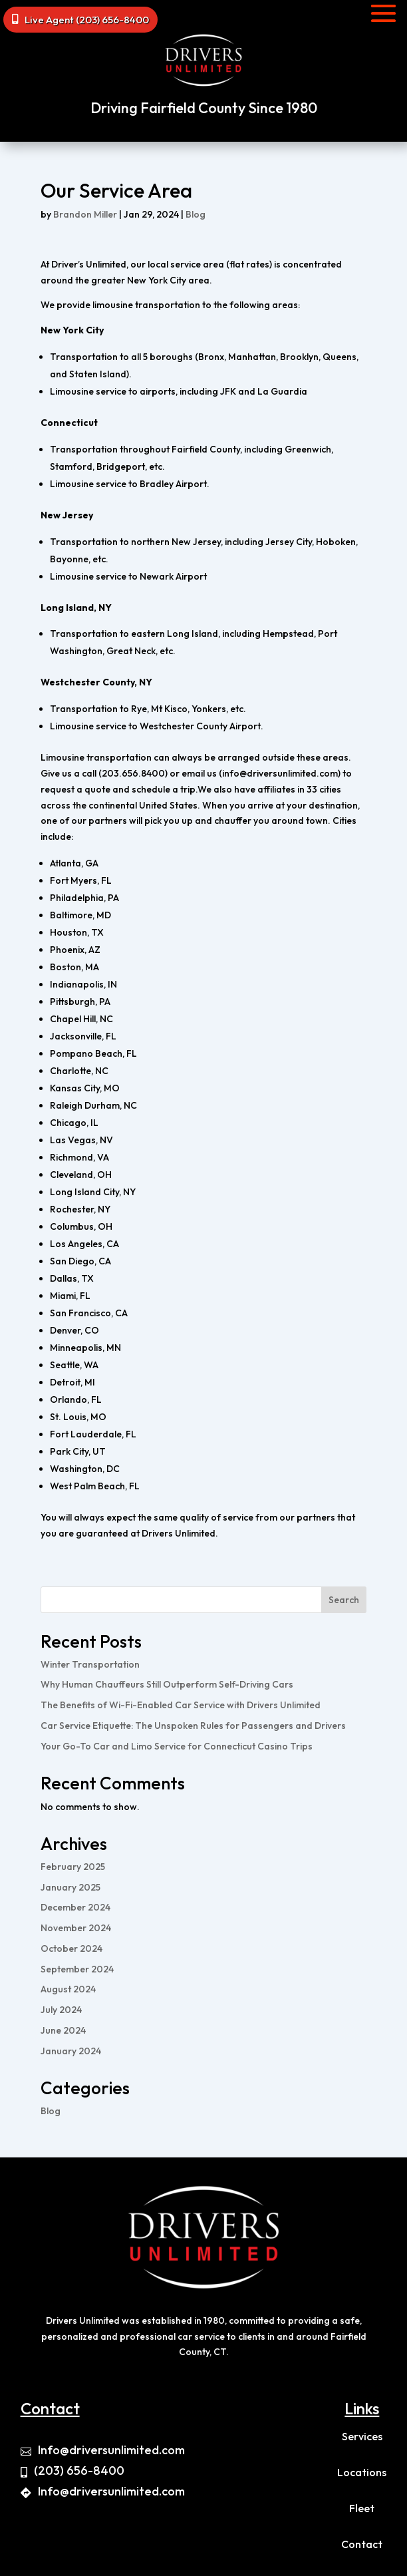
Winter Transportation (90, 1664)
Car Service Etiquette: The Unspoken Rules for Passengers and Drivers (193, 1726)
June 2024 (63, 2030)
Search (344, 1600)
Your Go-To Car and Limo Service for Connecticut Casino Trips (177, 1746)
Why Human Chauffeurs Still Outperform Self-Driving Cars (167, 1684)
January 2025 (70, 1887)
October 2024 (71, 1948)
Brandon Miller (85, 214)
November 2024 (76, 1928)
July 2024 (61, 2010)
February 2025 (73, 1867)
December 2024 (75, 1907)
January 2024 (71, 2051)
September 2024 (77, 1969)
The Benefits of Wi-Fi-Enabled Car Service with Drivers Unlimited (181, 1705)
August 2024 (68, 1989)
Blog (195, 214)
